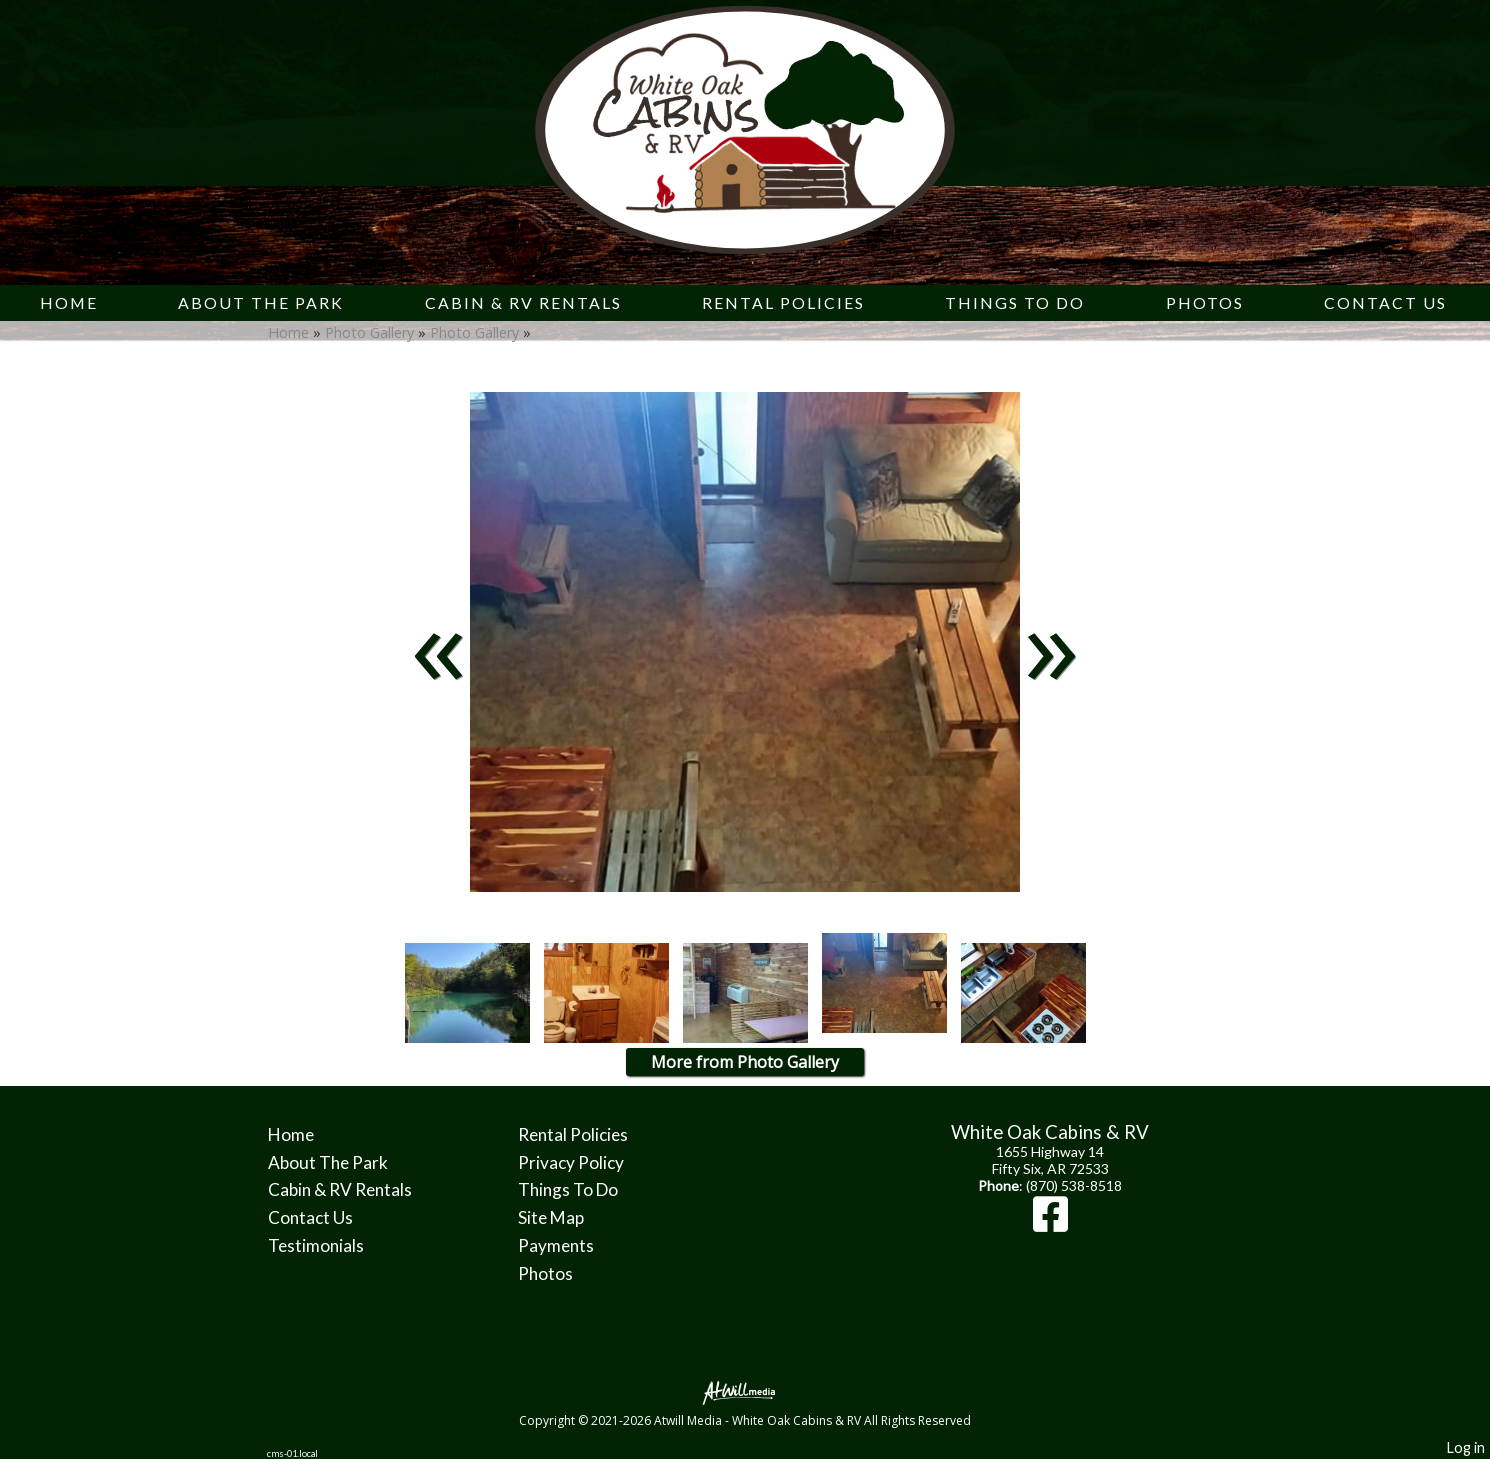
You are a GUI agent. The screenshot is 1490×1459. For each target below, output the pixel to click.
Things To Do (1015, 302)
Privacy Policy (571, 1162)
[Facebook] (1050, 1223)
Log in (1466, 1447)
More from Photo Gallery (745, 1062)
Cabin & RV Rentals (523, 302)
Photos (1205, 302)
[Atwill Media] (745, 1391)
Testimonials (316, 1245)
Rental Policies (783, 302)
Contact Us (1385, 302)
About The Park (261, 302)
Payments (556, 1245)
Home (69, 302)
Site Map (551, 1217)
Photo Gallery (369, 332)
